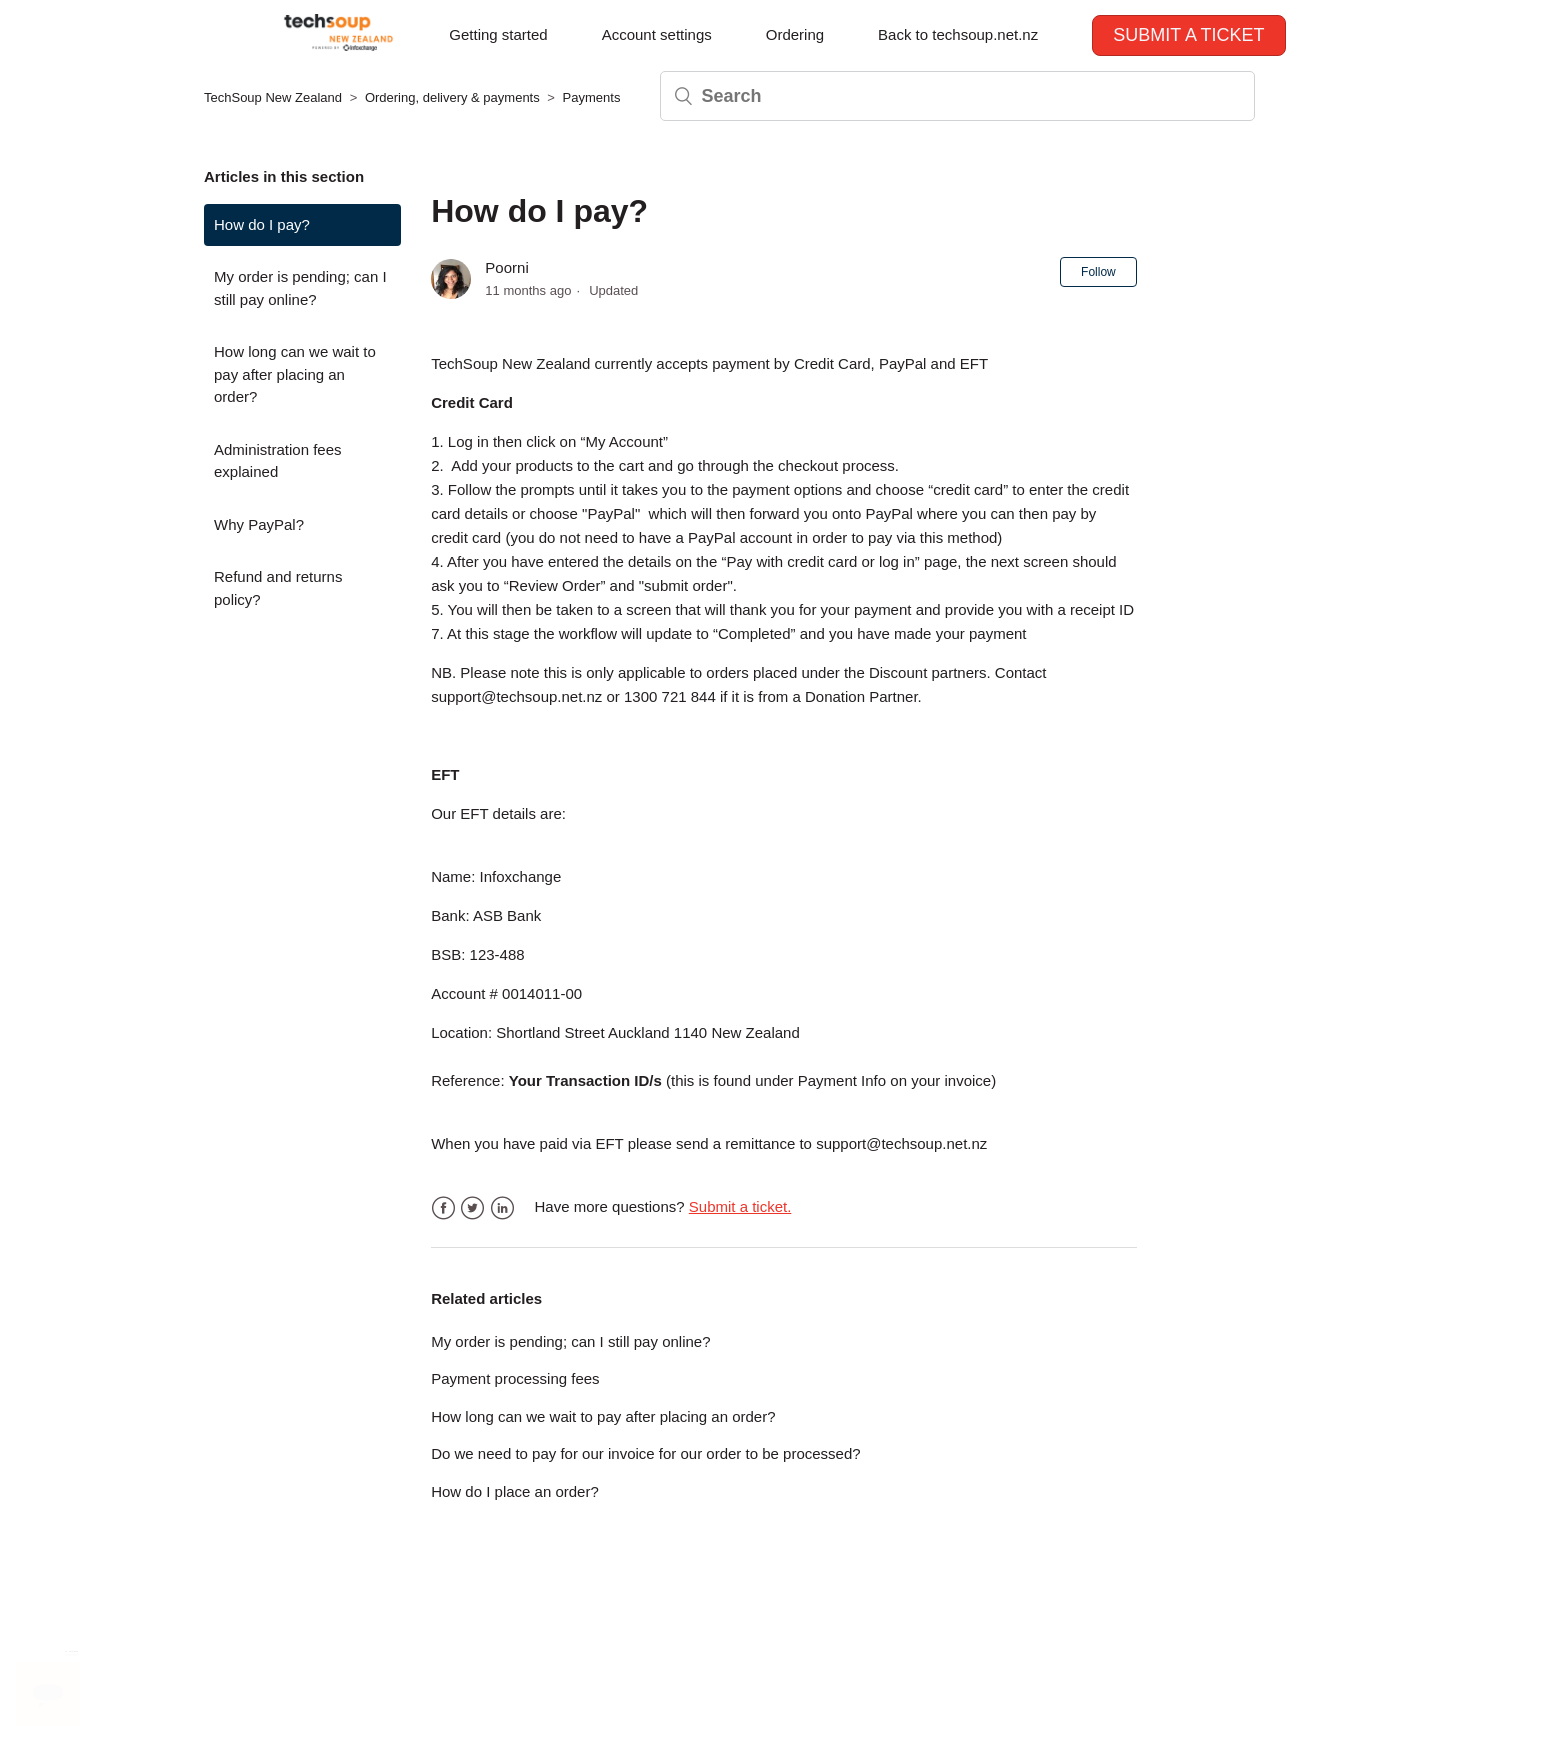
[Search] (957, 96)
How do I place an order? (515, 1491)
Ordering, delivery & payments (452, 97)
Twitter (472, 1208)
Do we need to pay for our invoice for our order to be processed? (645, 1453)
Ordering (795, 34)
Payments (592, 97)
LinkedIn (502, 1208)
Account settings (657, 34)
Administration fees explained (278, 461)
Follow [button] (1098, 272)
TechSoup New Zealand (273, 97)
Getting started (498, 34)
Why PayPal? (259, 524)
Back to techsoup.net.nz (958, 34)
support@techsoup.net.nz (516, 696)
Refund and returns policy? (278, 588)
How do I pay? (262, 224)
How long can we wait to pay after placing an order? (295, 374)
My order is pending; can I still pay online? (300, 288)
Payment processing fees (515, 1378)
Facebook (443, 1208)
